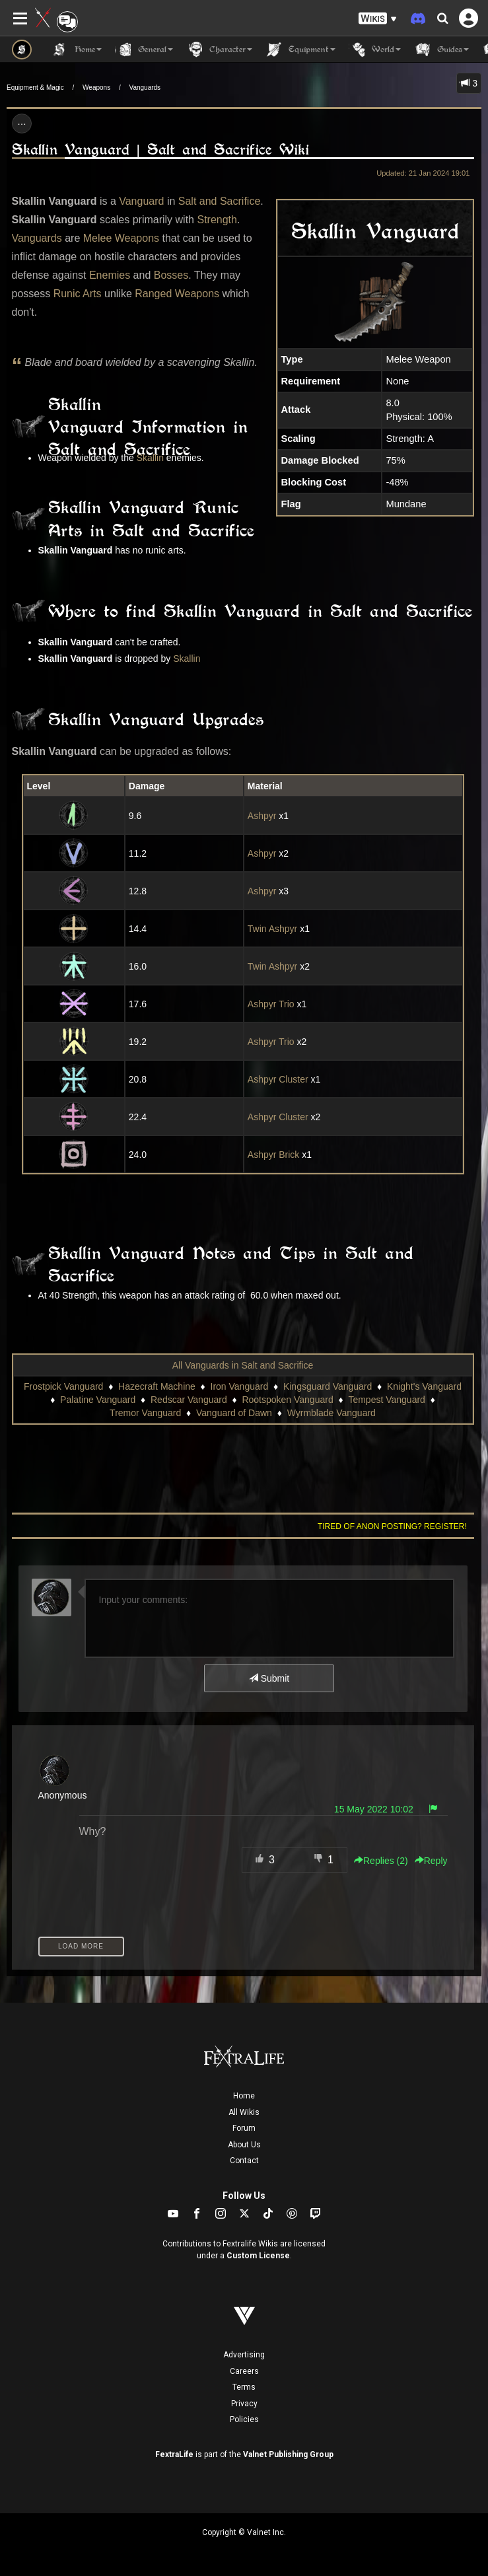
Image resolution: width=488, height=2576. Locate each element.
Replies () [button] (381, 1860)
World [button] (375, 49)
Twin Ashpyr (272, 928)
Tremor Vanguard (145, 1413)
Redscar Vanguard (189, 1399)
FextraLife (174, 2454)
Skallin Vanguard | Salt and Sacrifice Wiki (160, 149)
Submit (269, 1678)
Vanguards (144, 87)
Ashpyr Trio (271, 1004)
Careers (244, 2371)
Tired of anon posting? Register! (392, 1526)
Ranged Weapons (177, 293)
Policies (244, 2419)
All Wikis (244, 2112)
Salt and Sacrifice (219, 201)
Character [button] (219, 49)
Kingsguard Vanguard (327, 1386)
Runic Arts (77, 293)
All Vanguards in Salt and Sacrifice (243, 1365)
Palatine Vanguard (97, 1399)
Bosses (171, 275)
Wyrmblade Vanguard (331, 1413)
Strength (216, 219)
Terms (244, 2387)
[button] (377, 18)
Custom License (258, 2255)
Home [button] (77, 49)
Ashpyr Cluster (278, 1079)
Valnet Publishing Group (288, 2454)
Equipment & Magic (35, 87)
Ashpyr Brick (274, 1154)
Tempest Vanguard (386, 1399)
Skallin (150, 457)
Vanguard (141, 201)
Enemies (109, 275)
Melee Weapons (121, 238)
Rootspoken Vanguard (287, 1399)
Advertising (244, 2354)
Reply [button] (431, 1860)
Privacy (244, 2403)
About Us (244, 2144)
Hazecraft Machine (156, 1386)
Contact (244, 2160)
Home (244, 2095)
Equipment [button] (300, 49)
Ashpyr (262, 815)
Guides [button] (441, 49)
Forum (244, 2128)
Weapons (96, 87)
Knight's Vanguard (424, 1386)
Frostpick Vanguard (63, 1386)
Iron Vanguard (240, 1386)
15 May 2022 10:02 (373, 1809)
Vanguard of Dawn (234, 1413)
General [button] (144, 49)
